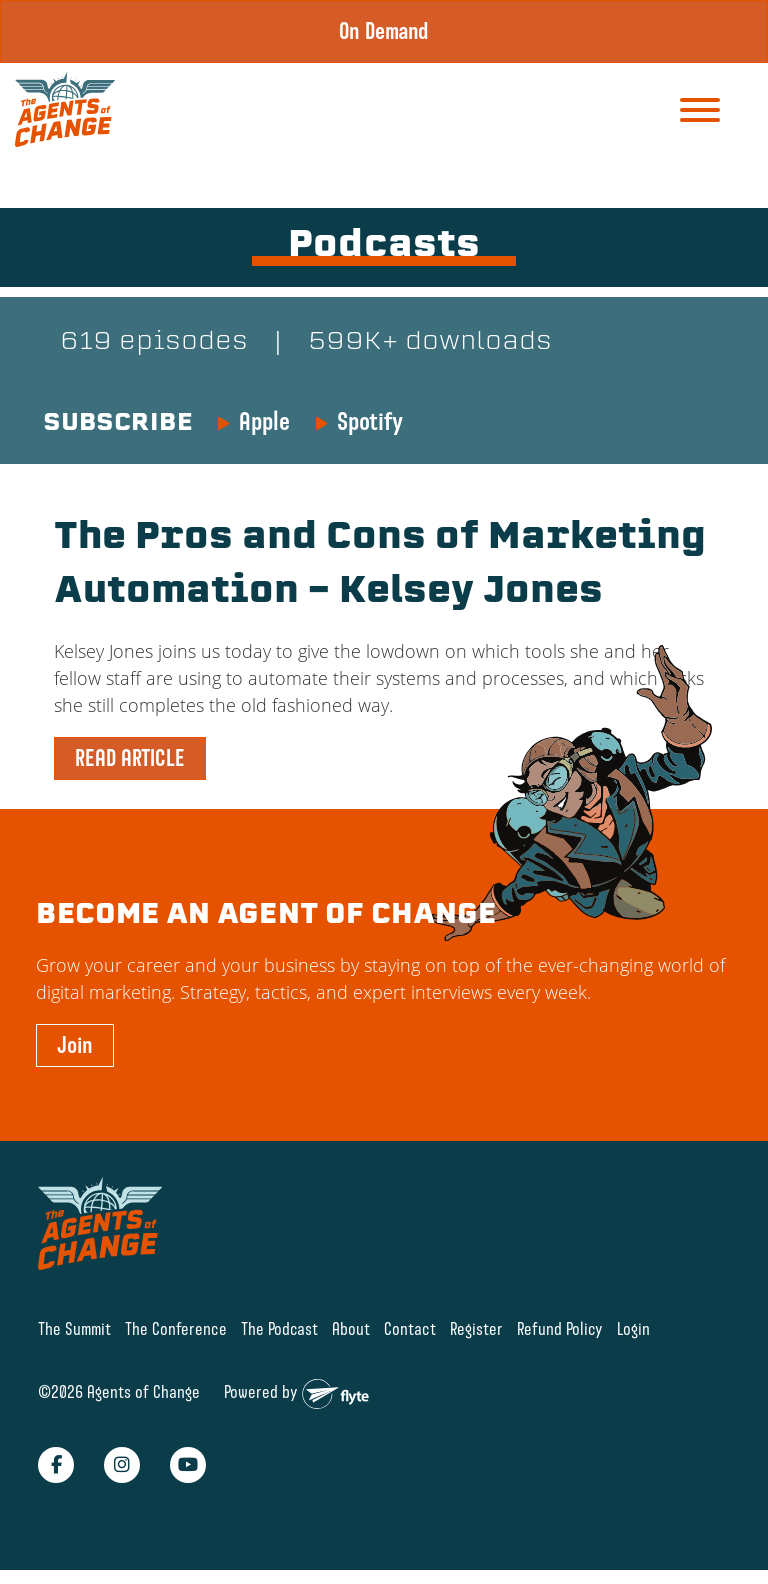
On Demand (384, 31)
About (351, 1328)
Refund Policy (560, 1328)
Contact (410, 1328)
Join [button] (75, 1045)
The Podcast (279, 1328)
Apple (264, 421)
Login (633, 1328)
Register (476, 1328)
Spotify (370, 421)
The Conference (176, 1328)
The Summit (74, 1328)
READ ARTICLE (130, 758)
